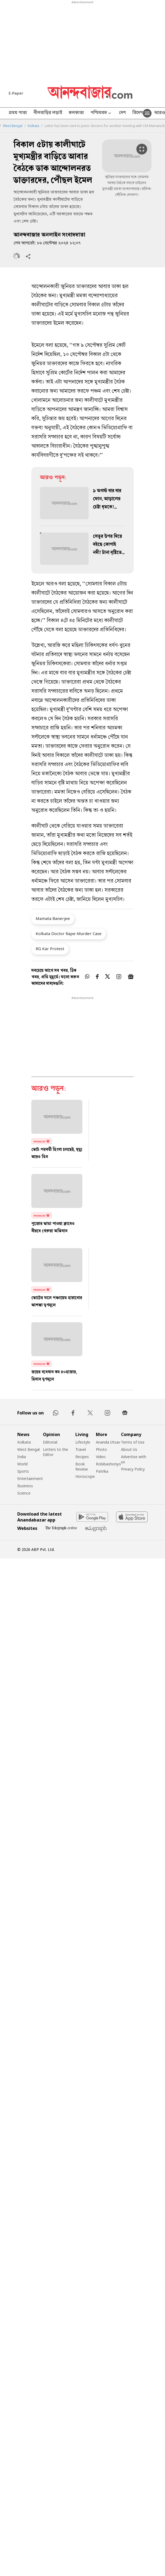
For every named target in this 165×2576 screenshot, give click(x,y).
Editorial (50, 1442)
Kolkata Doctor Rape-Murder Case (69, 933)
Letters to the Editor (55, 1452)
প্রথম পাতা (18, 113)
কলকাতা (76, 113)
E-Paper (16, 93)
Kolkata (33, 126)
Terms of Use (132, 1442)
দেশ (122, 113)
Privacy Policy (133, 1469)
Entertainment (30, 1478)
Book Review (81, 1466)
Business (25, 1485)
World (22, 1463)
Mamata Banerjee (53, 918)
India (21, 1456)
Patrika (102, 1471)
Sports (23, 1471)
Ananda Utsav (108, 1442)
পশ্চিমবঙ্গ (101, 113)
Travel (80, 1449)
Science (24, 1493)
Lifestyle (82, 1442)
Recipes (82, 1456)
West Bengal (12, 126)
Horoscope (85, 1476)
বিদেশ (137, 113)
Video (101, 1456)
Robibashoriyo (108, 1463)
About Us (129, 1449)
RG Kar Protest (50, 948)
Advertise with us (133, 1459)
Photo (101, 1449)
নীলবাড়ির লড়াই (47, 113)
